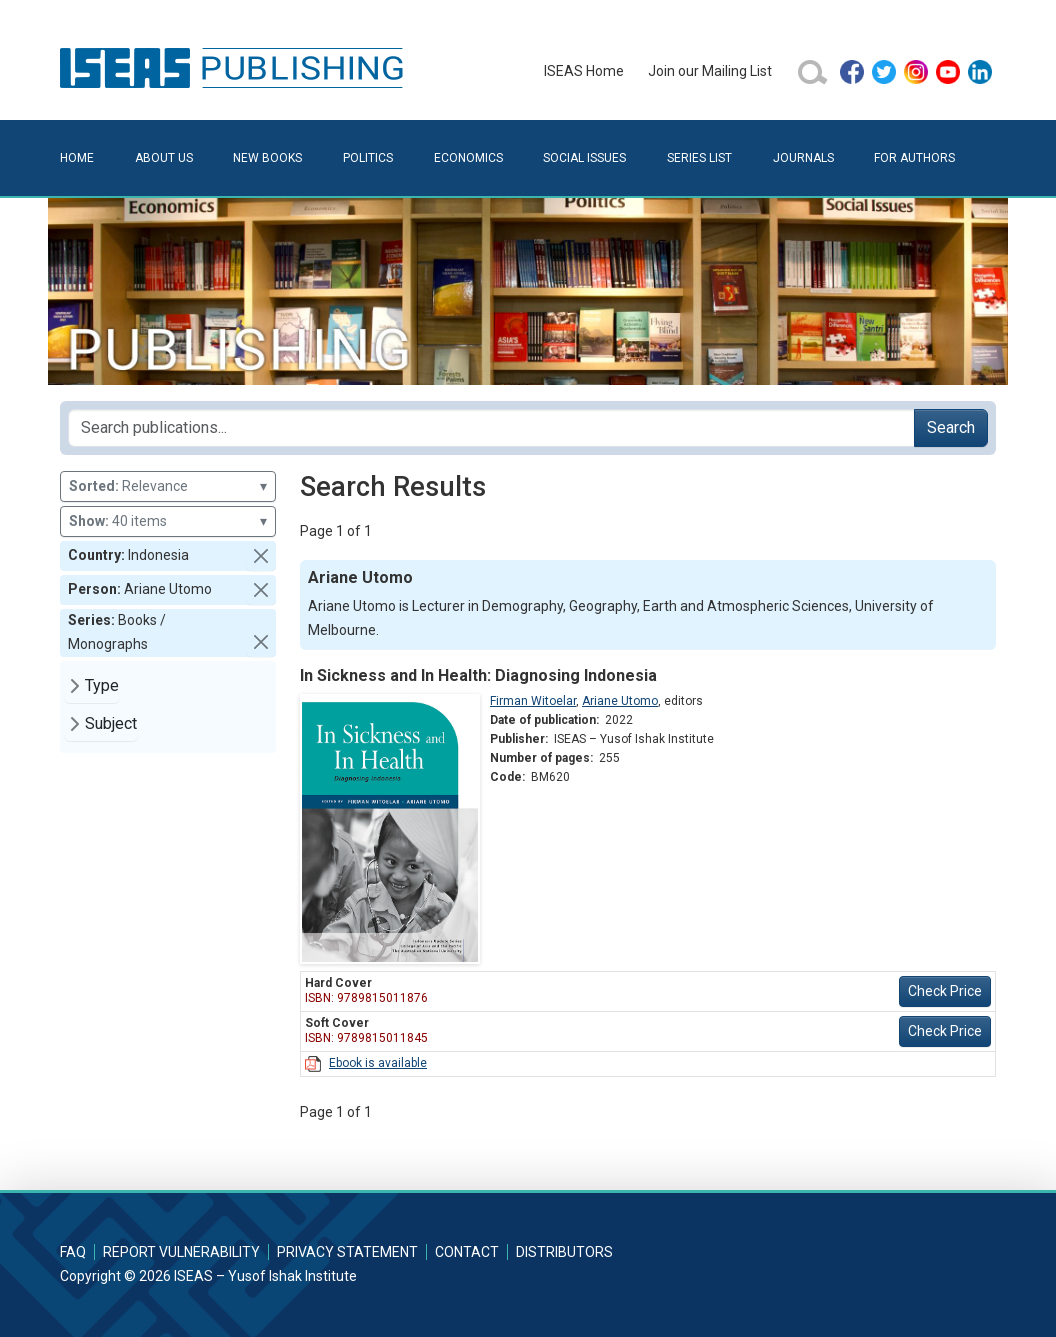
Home (77, 158)
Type (102, 685)
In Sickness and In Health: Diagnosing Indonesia (478, 675)
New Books (267, 158)
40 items (168, 521)
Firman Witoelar (533, 701)
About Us (164, 158)
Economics (468, 158)
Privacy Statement (347, 1252)
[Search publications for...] (491, 428)
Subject (111, 723)
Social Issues (584, 158)
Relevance (168, 486)
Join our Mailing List (710, 71)
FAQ (73, 1252)
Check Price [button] (945, 991)
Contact (467, 1252)
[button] (261, 556)
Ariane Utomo (620, 701)
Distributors (564, 1252)
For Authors (914, 158)
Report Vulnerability (181, 1252)
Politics (368, 158)
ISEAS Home (584, 71)
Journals (803, 158)
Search (951, 427)
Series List (699, 158)
